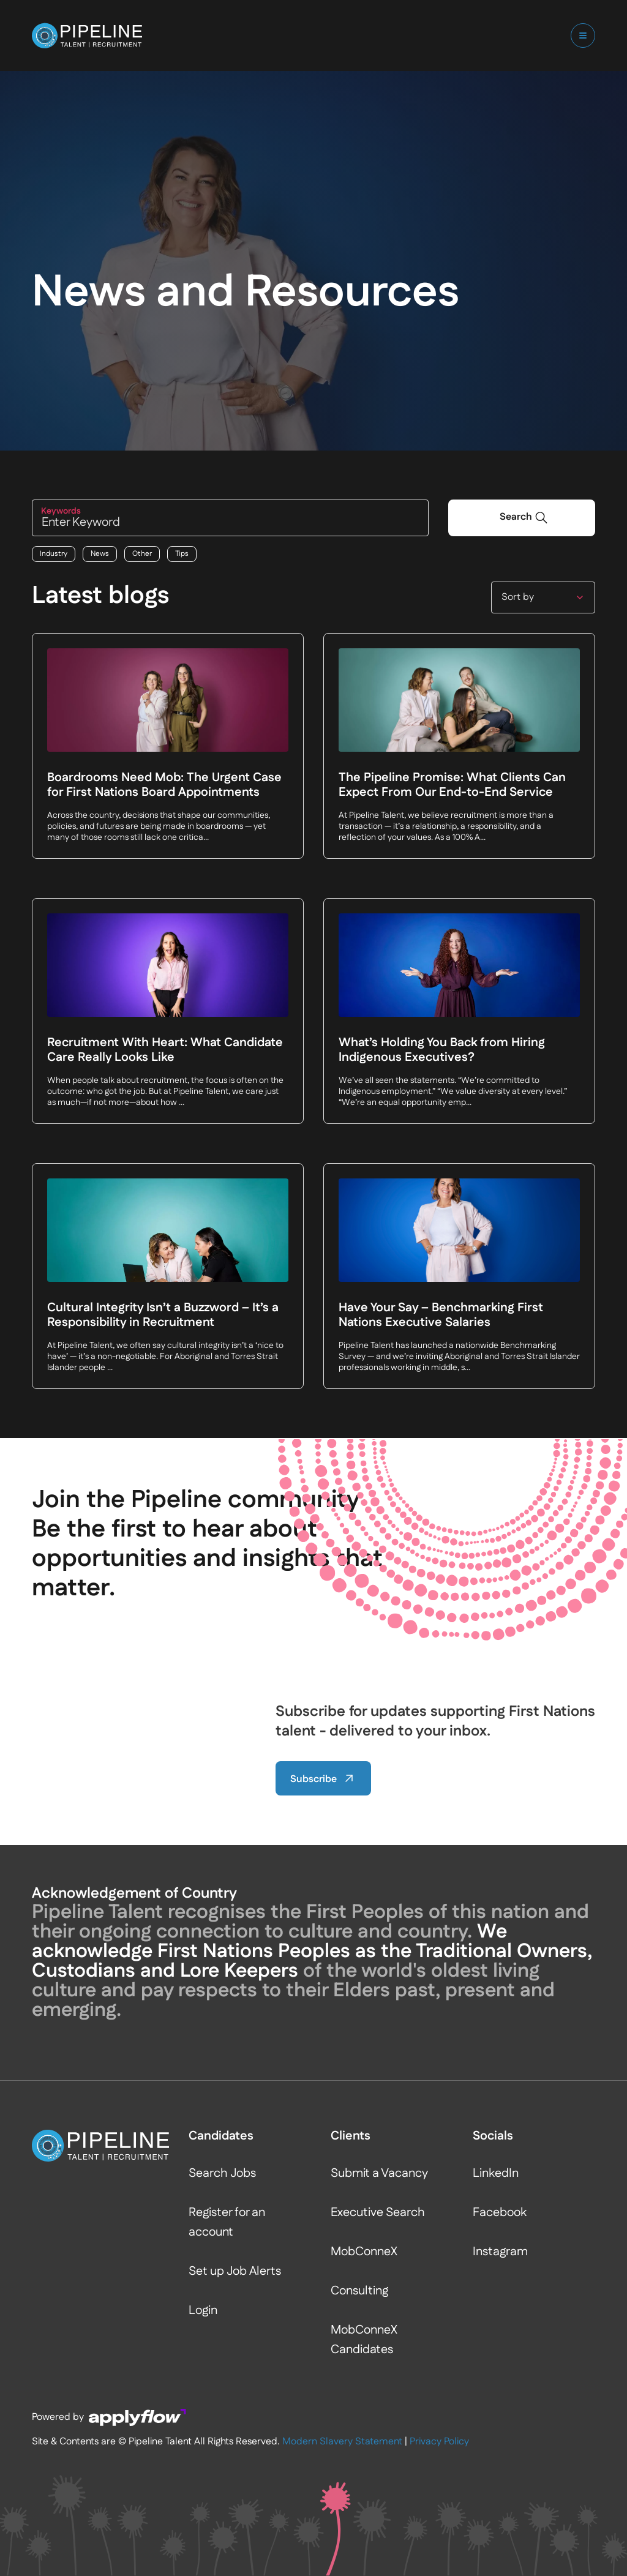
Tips (182, 554)
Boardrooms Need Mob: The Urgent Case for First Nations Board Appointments (164, 786)
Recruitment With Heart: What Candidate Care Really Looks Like (165, 1051)
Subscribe (323, 1779)
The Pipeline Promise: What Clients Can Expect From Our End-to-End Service (452, 786)
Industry (53, 554)
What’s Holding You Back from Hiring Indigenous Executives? (442, 1051)
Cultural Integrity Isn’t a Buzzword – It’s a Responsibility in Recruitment (163, 1316)
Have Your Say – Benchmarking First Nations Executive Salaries (441, 1316)
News (100, 554)
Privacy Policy (439, 2442)
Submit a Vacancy (379, 2174)
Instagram (500, 2252)
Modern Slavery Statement (342, 2442)
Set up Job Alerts (235, 2272)
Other (142, 554)
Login (203, 2311)
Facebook (500, 2213)
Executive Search (378, 2213)
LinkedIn (496, 2174)
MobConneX (364, 2252)
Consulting (359, 2291)
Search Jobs (222, 2174)
